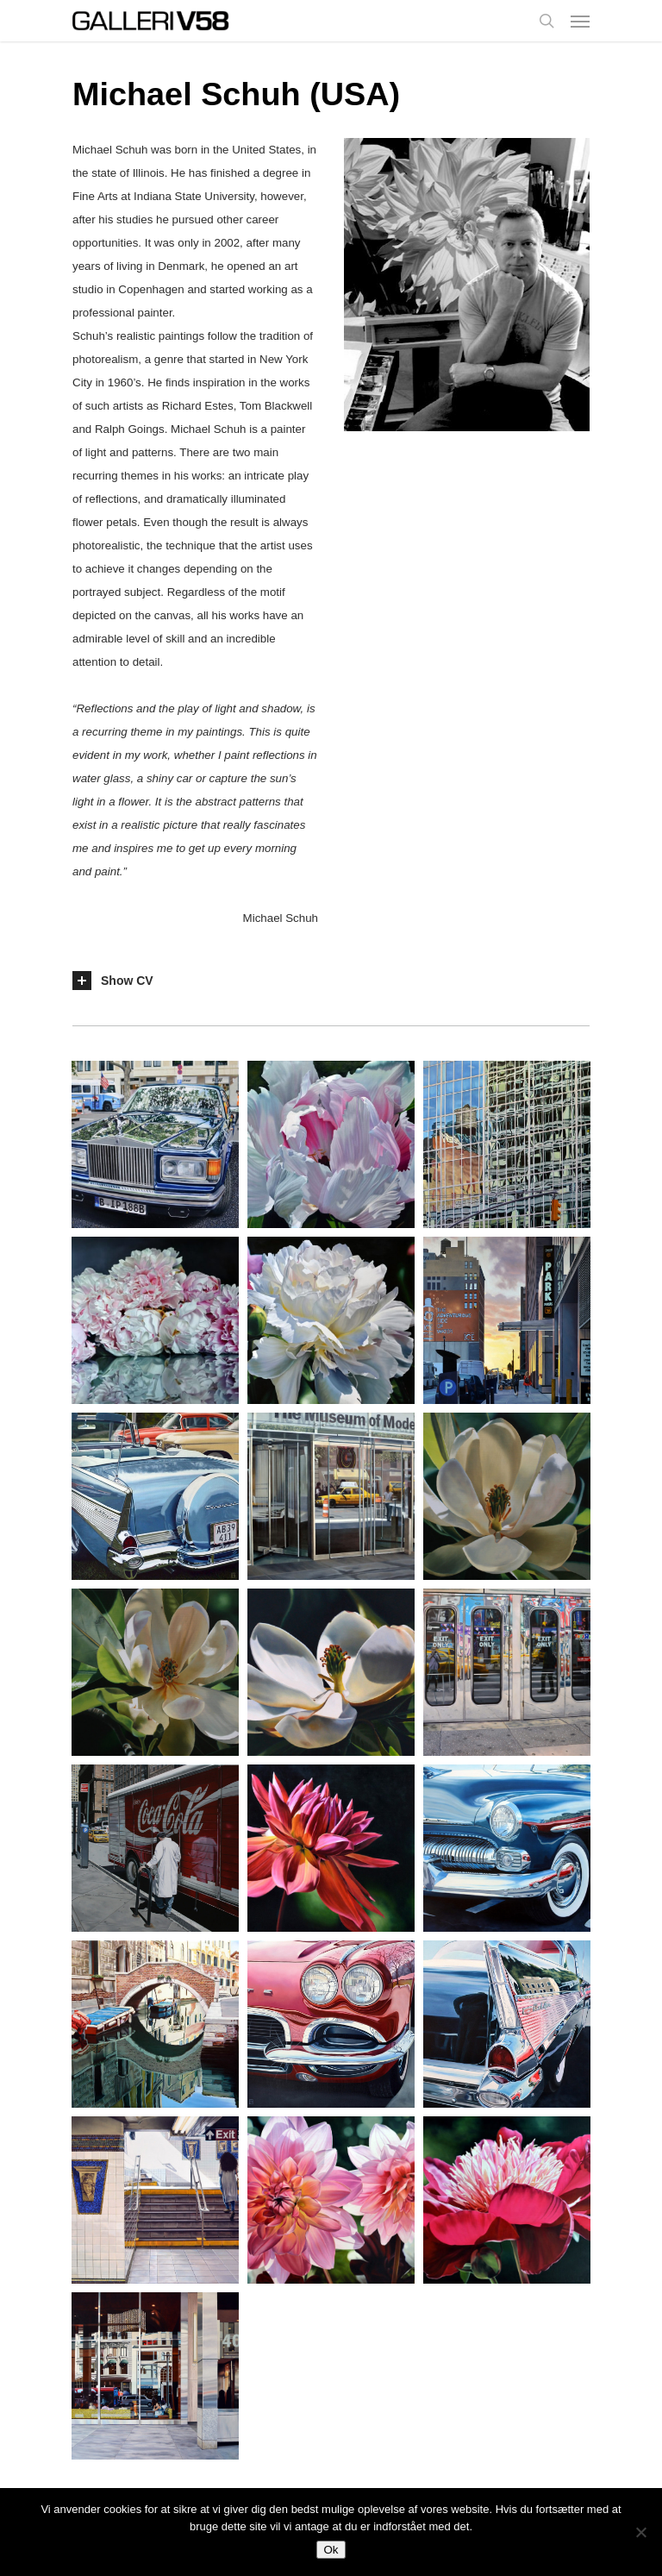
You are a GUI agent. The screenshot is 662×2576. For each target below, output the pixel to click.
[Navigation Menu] (580, 20)
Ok (330, 2549)
